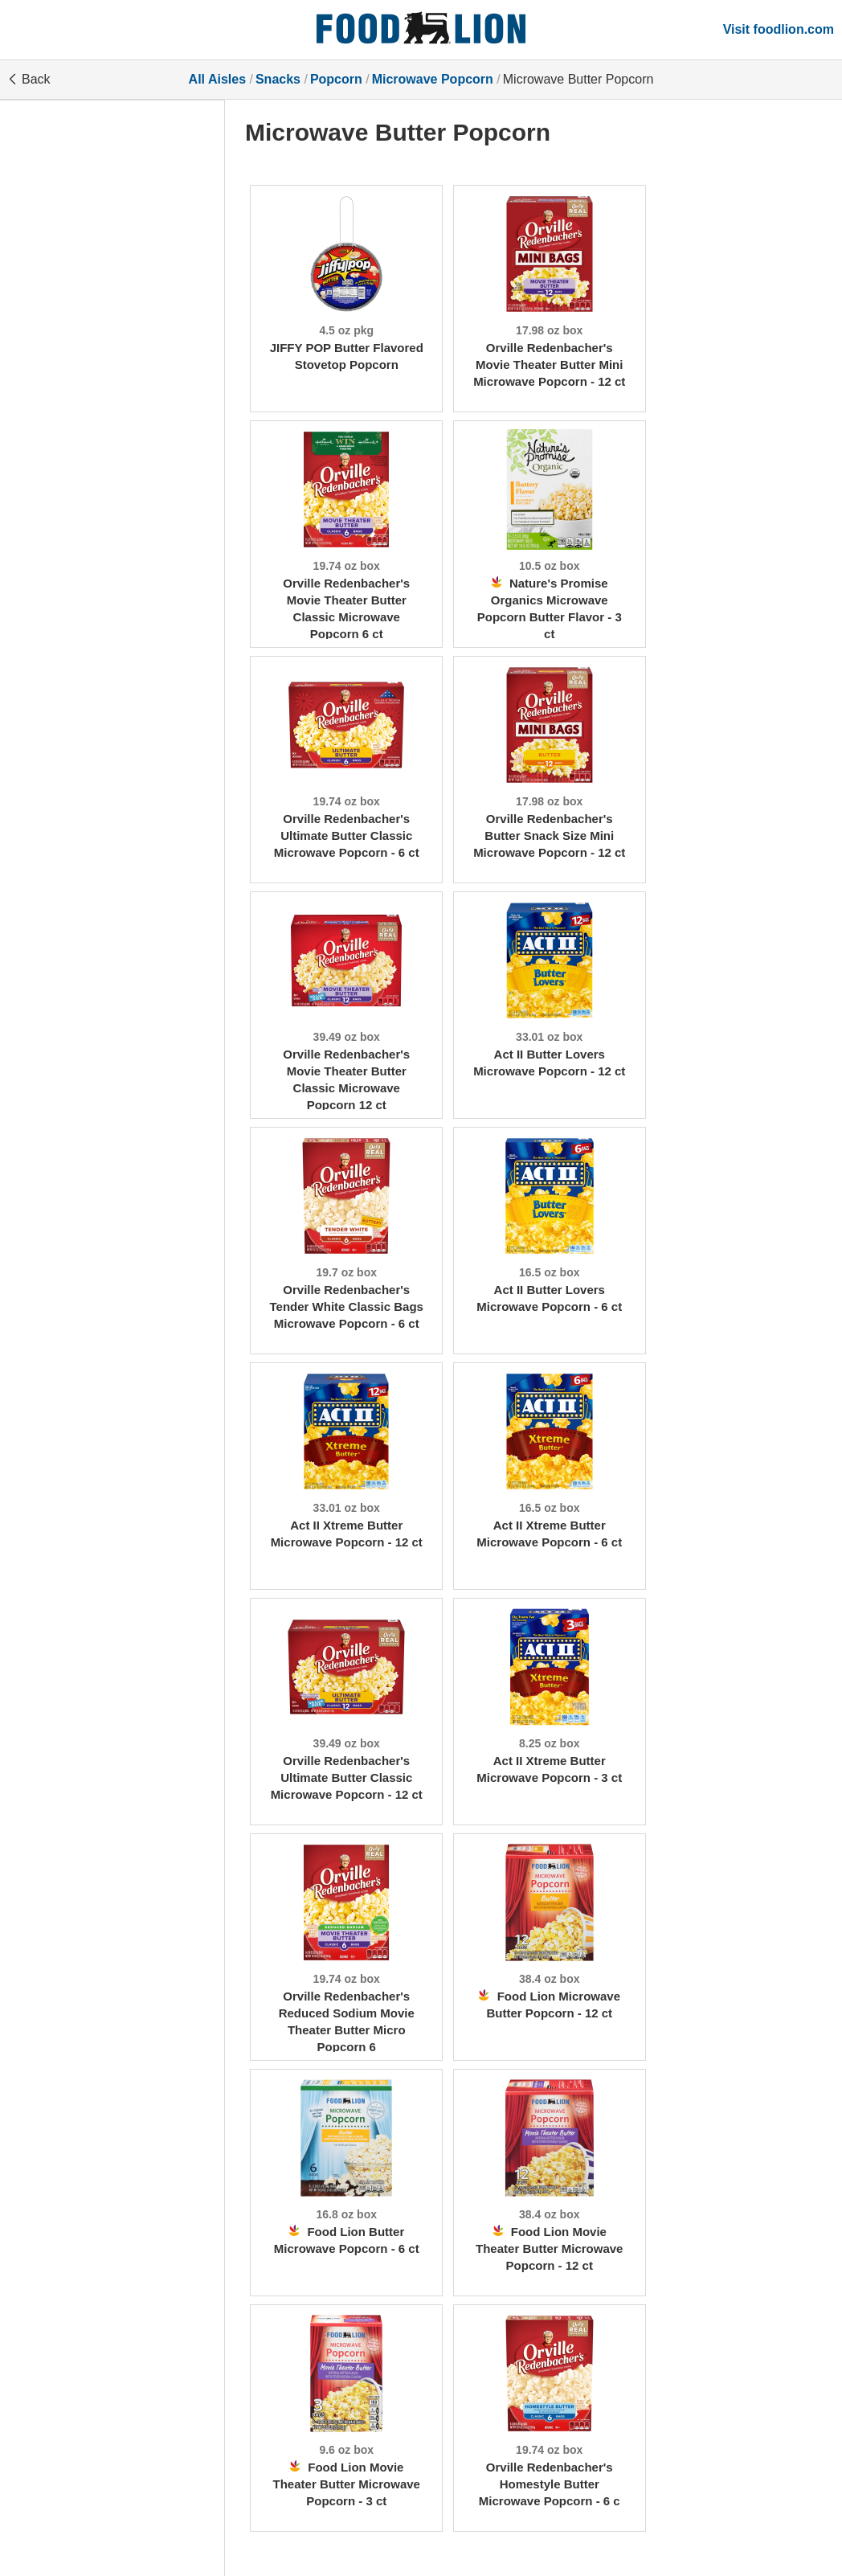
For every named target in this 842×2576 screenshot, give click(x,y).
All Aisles (217, 79)
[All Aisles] (421, 29)
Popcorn (336, 79)
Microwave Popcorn (432, 79)
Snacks (277, 79)
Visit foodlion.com (778, 29)
